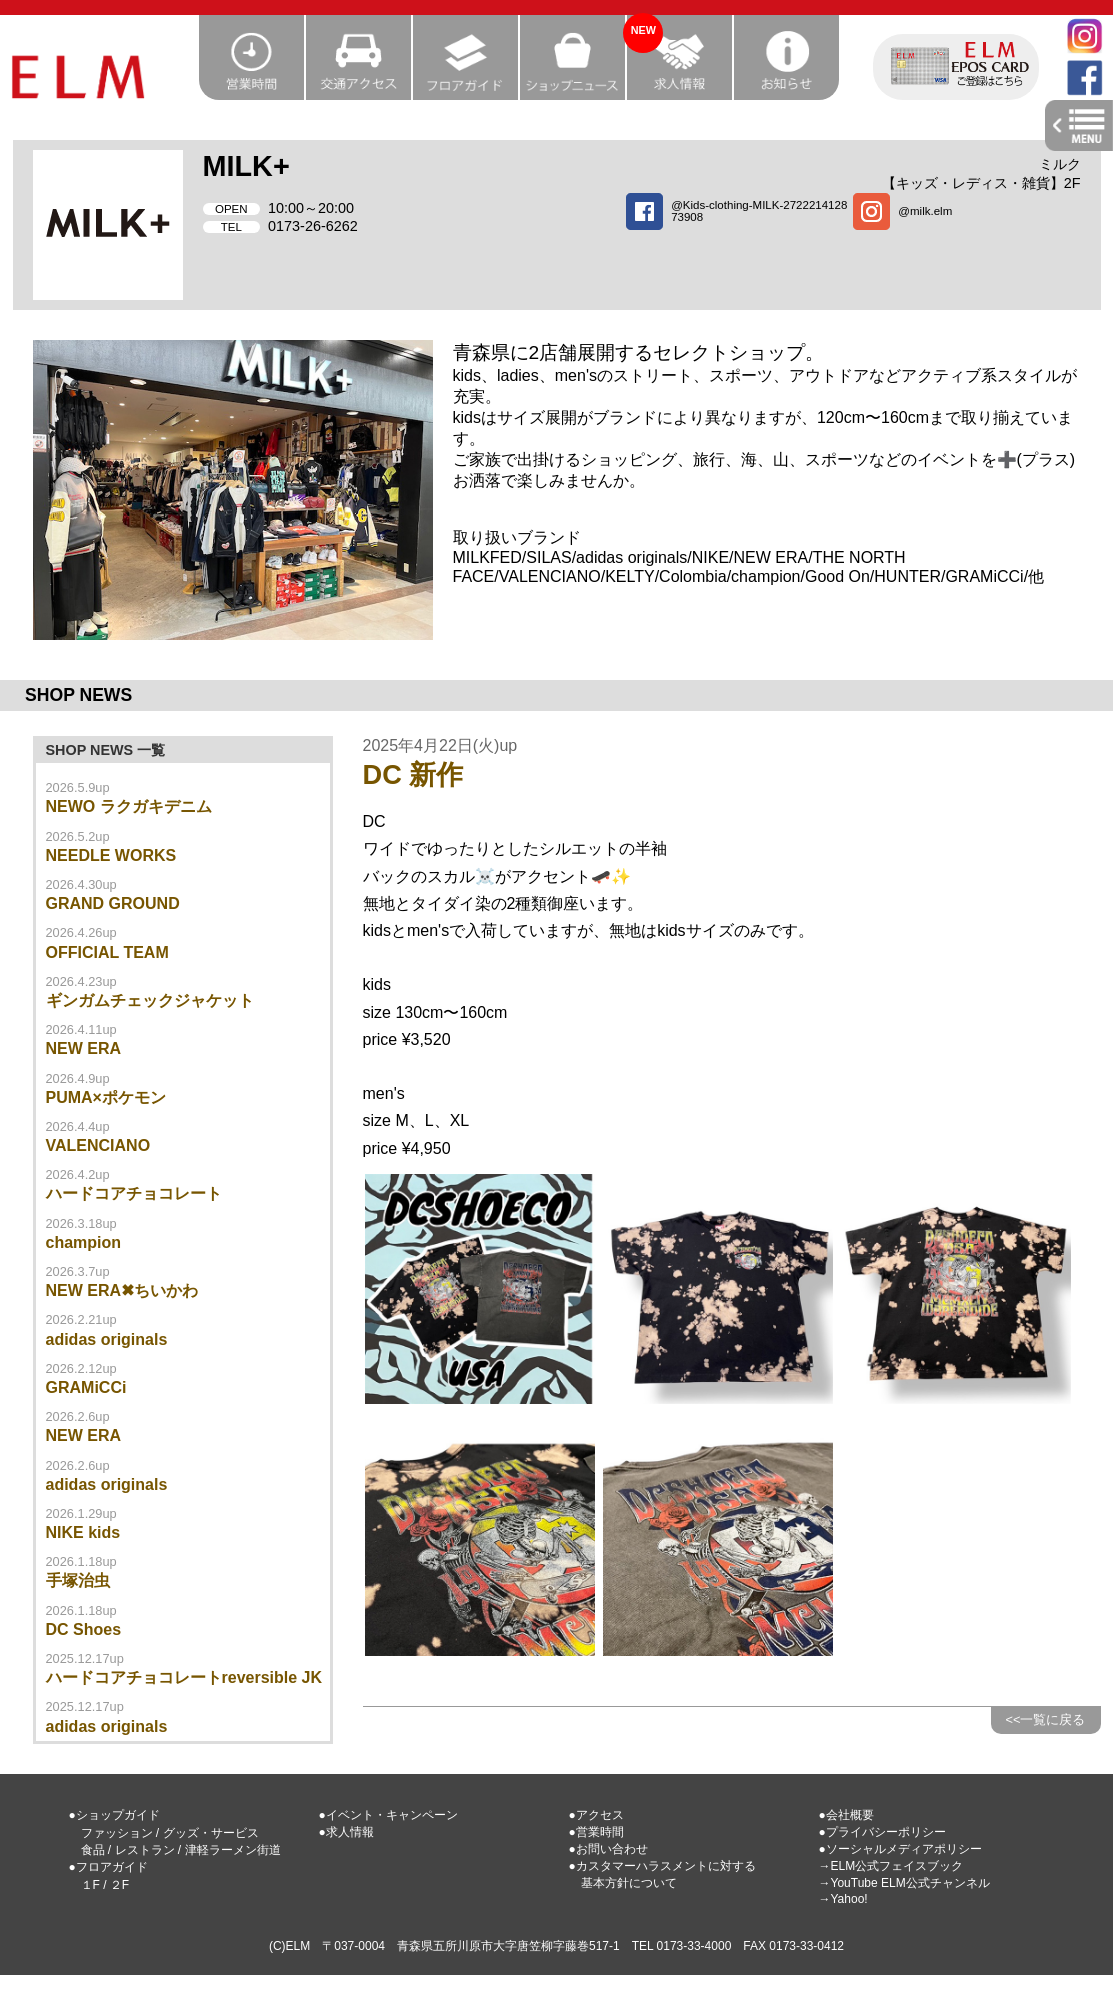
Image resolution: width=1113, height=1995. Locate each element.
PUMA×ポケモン (106, 1097)
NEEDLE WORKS (111, 855)
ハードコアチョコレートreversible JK (184, 1677)
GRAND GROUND (113, 903)
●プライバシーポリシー (882, 1832)
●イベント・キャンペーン (388, 1815)
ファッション (117, 1833)
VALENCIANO (98, 1145)
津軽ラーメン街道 (233, 1850)
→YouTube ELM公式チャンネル (904, 1883)
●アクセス (596, 1815)
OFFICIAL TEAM (107, 952)
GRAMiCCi (86, 1387)
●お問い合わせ (608, 1849)
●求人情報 (346, 1832)
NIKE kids (83, 1532)
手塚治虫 (78, 1580)
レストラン (145, 1850)
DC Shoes (84, 1629)
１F (90, 1885)
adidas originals (107, 1339)
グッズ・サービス (211, 1833)
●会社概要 (846, 1815)
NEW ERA (84, 1048)
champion (84, 1242)
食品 (93, 1850)
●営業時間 (596, 1832)
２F (119, 1885)
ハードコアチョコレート (134, 1193)
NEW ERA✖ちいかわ (122, 1290)
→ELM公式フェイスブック (891, 1866)
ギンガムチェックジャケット (150, 1000)
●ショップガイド (114, 1815)
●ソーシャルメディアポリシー (900, 1849)
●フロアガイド (108, 1867)
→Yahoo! (843, 1899)
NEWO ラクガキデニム (129, 806)
